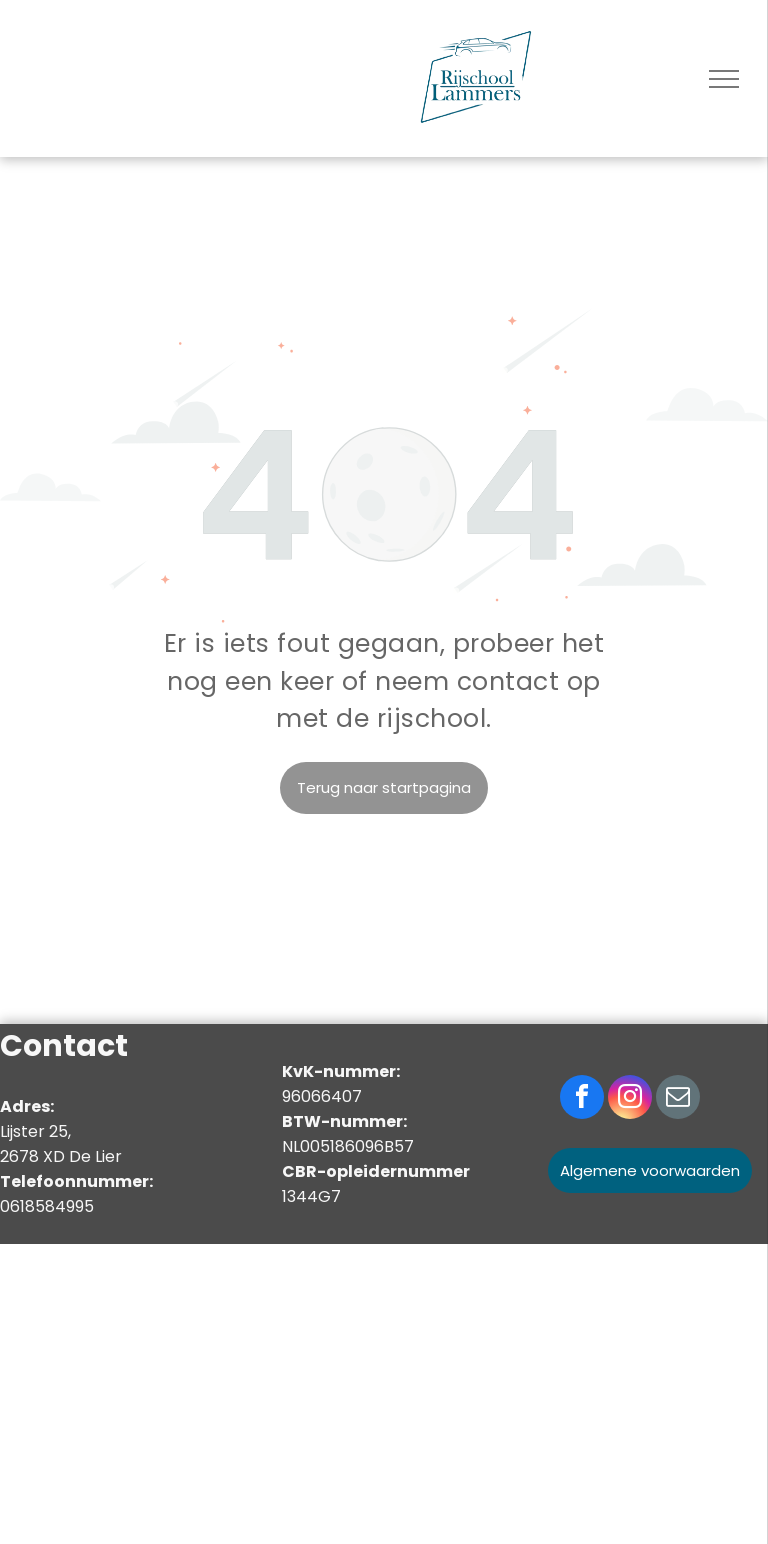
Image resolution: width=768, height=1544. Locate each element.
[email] (678, 1099)
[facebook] (582, 1099)
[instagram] (630, 1099)
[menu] (724, 79)
